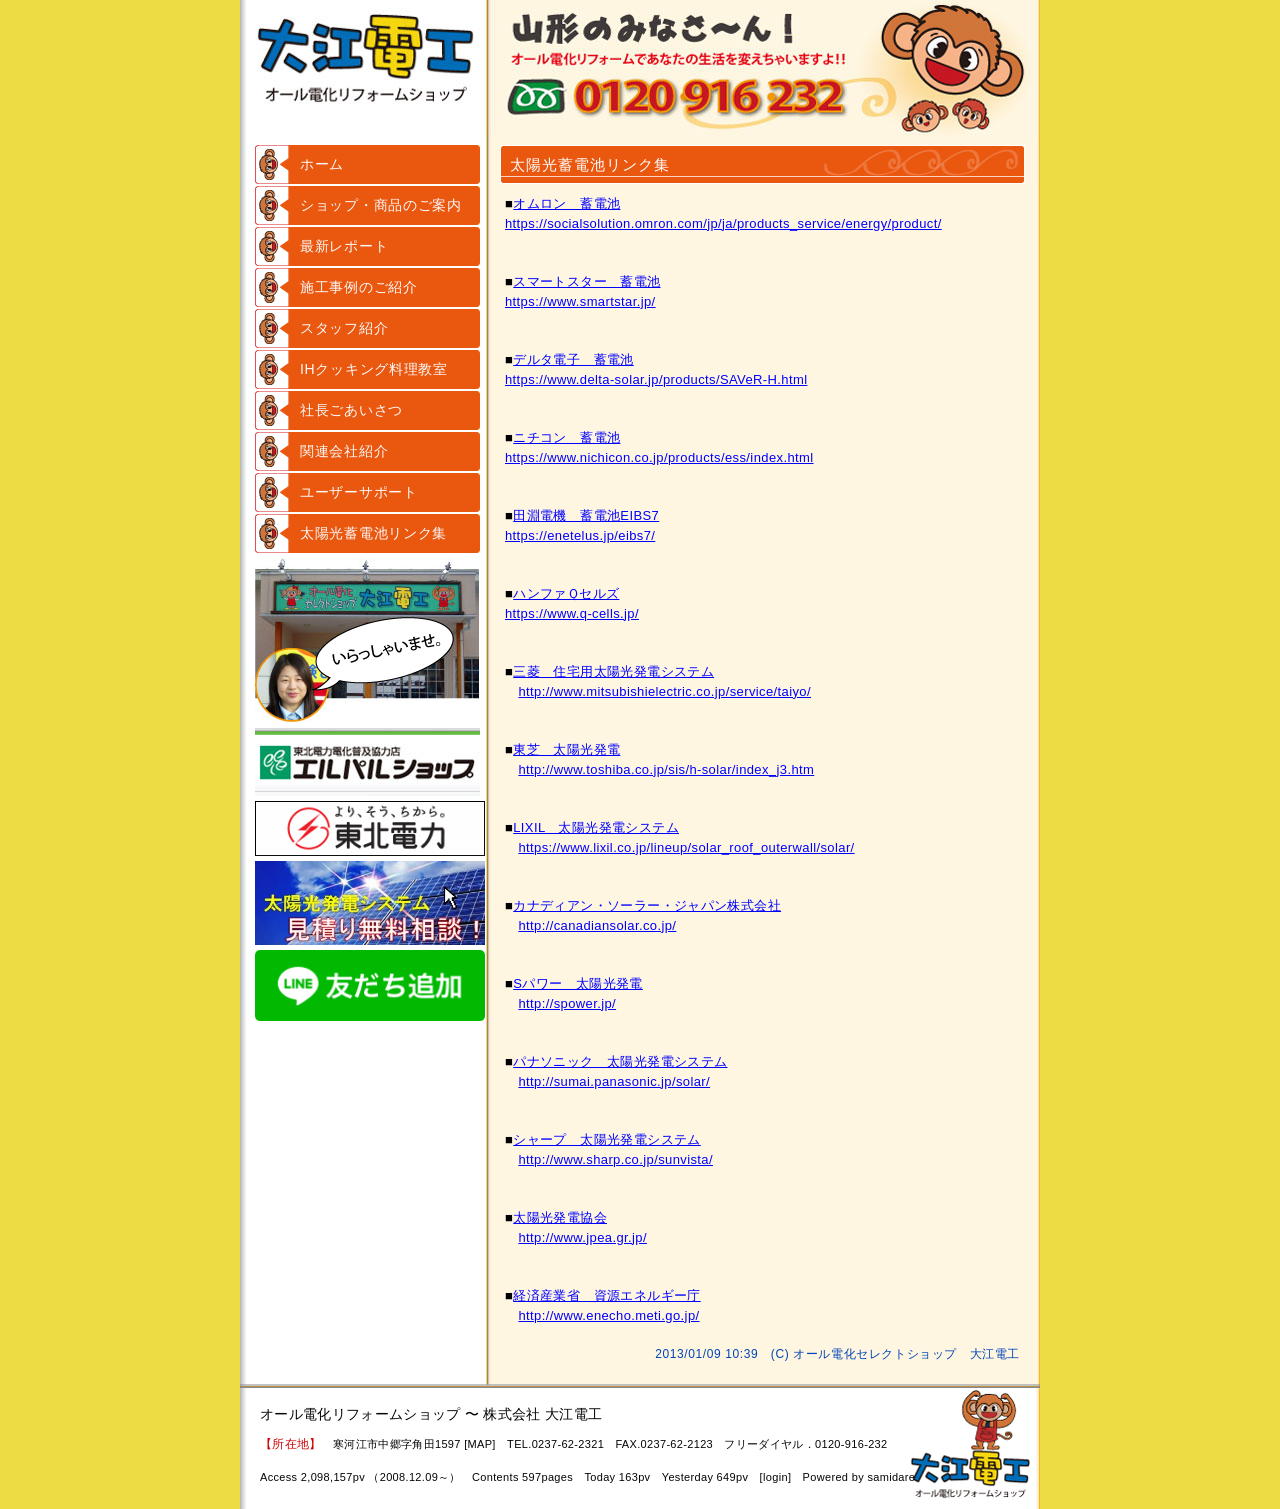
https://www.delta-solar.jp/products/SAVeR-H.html (656, 379)
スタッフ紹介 (344, 328)
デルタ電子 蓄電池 (573, 359)
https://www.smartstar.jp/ (580, 301)
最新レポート (344, 246)
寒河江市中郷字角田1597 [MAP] (414, 1444)
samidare (891, 1477)
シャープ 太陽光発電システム (606, 1139)
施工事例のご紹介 (359, 287)
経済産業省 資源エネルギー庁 (606, 1295)
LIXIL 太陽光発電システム (596, 827)
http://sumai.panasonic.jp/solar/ (614, 1081)
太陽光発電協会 (560, 1217)
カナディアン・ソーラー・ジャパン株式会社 (647, 905)
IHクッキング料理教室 (374, 369)
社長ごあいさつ (351, 410)
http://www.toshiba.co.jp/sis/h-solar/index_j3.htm (666, 769)
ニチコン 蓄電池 (566, 437)
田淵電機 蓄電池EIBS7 (586, 515)
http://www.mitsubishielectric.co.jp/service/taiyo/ (664, 691)
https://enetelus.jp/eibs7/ (580, 535)
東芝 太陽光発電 (566, 749)
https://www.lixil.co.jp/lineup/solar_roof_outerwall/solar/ (686, 847)
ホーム (322, 164)
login (775, 1477)
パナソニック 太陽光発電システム (620, 1061)
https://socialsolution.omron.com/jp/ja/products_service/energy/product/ (723, 223)
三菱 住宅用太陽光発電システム (613, 671)
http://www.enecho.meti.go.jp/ (608, 1315)
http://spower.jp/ (567, 1003)
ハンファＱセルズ (566, 593)
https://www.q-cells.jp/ (572, 613)
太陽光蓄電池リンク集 (373, 533)
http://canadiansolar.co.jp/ (597, 925)
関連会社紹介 (344, 451)
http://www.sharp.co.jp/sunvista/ (615, 1159)
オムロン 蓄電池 (566, 203)
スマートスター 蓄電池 (586, 281)
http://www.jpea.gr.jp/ (582, 1237)
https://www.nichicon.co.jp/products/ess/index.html (659, 457)
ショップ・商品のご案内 (381, 205)
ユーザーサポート (359, 492)
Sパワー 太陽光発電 (578, 983)
